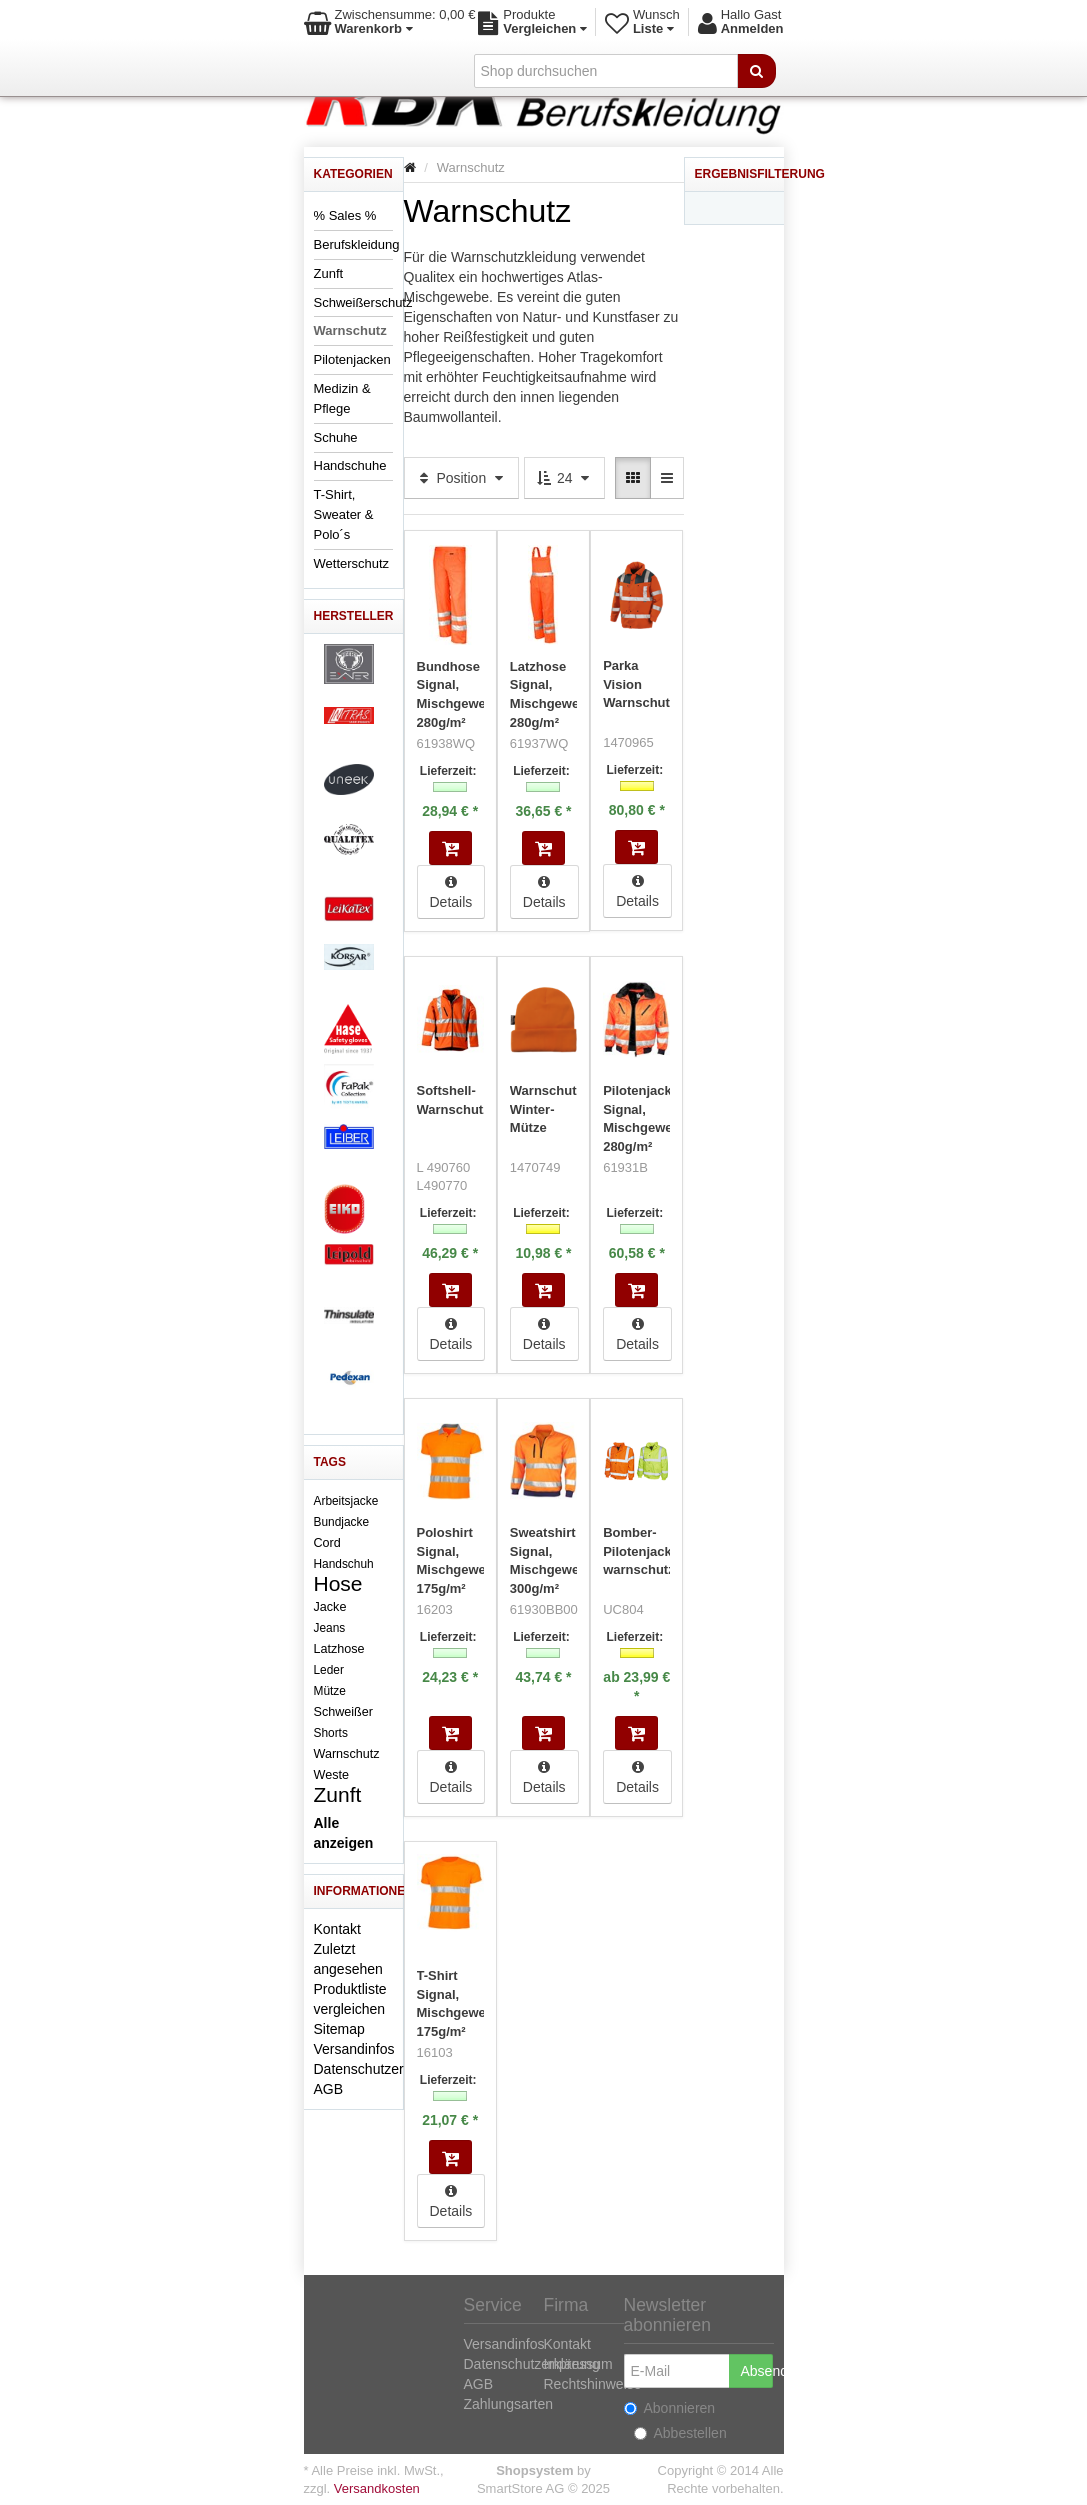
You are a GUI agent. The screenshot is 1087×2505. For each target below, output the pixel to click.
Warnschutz (350, 330)
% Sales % (345, 215)
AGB (329, 2089)
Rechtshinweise (593, 2383)
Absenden (757, 2370)
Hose (338, 1583)
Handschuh (344, 1564)
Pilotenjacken (352, 359)
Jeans (330, 1628)
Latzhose (339, 1649)
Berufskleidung (357, 244)
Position (462, 478)
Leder (329, 1670)
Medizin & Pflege (342, 398)
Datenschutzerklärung (382, 2069)
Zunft (329, 273)
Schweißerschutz (363, 302)
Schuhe (336, 437)
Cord (327, 1543)
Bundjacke (342, 1522)
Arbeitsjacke (346, 1501)
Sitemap (339, 2029)
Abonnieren (670, 2407)
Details (451, 891)
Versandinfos (354, 2049)
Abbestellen (680, 2432)
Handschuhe (350, 465)
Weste (331, 1775)
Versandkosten (377, 2487)
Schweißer (344, 1712)
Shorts (331, 1733)
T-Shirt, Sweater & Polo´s (344, 514)
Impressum (578, 2363)
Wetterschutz (352, 563)
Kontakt (337, 1929)
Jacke (330, 1607)
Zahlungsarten (509, 2403)
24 (564, 478)
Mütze (330, 1691)
